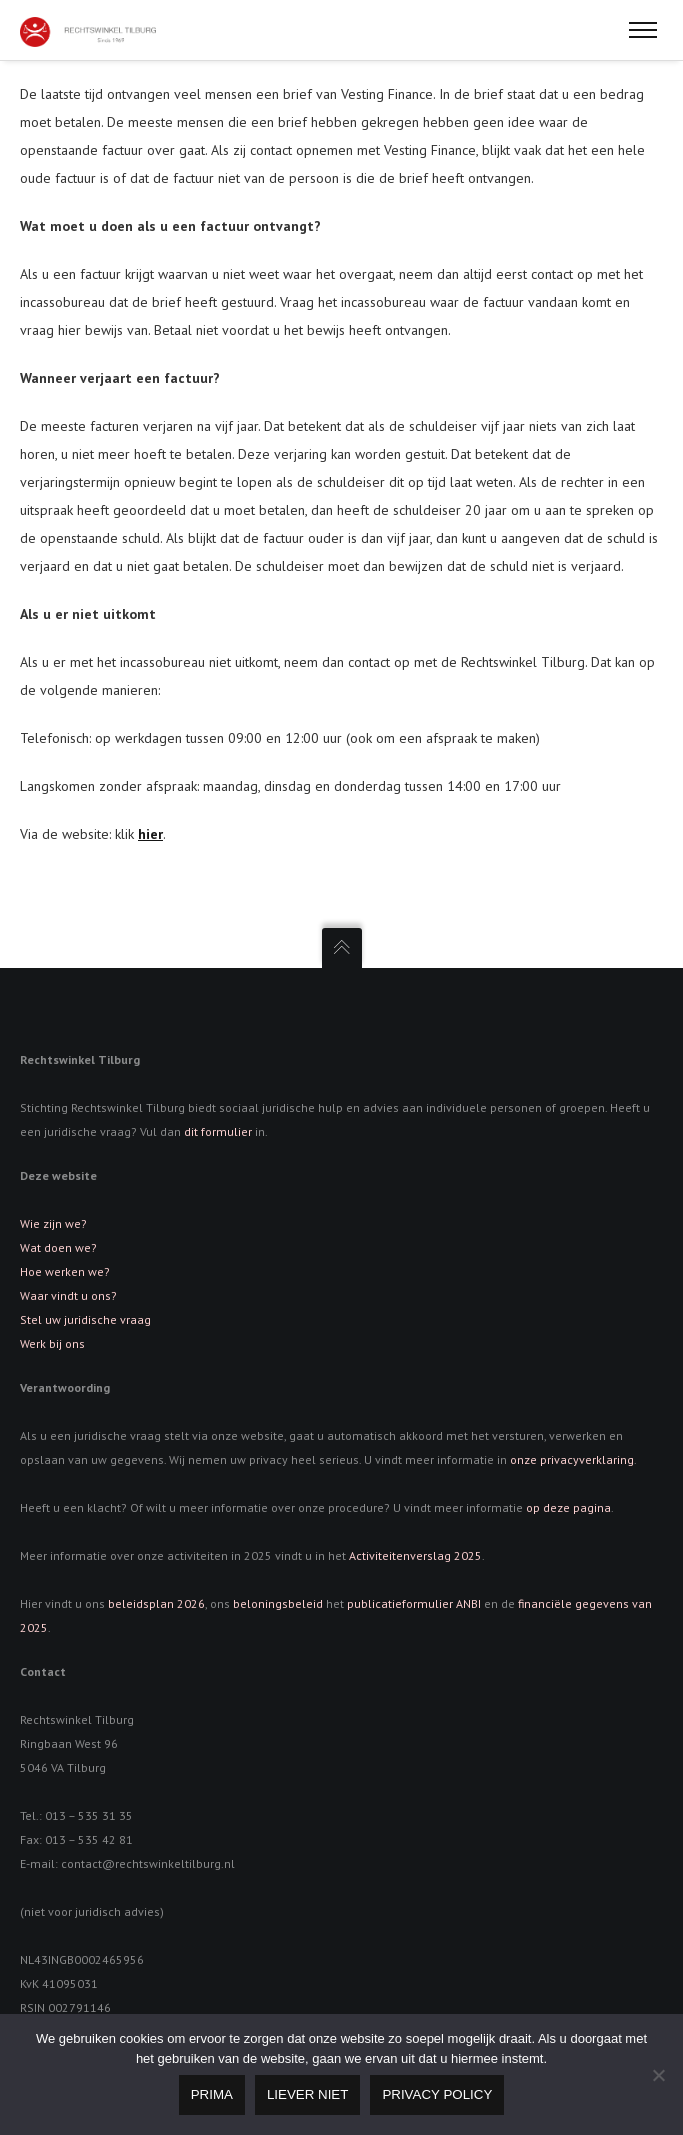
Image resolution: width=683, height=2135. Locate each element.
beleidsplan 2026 (156, 1603)
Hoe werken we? (65, 1271)
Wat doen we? (58, 1247)
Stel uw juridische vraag (85, 1319)
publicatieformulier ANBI (414, 1603)
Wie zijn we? (53, 1223)
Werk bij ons (52, 1343)
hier (150, 834)
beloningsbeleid (278, 1603)
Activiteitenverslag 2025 (415, 1555)
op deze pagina (568, 1507)
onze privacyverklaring (572, 1459)
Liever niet (307, 2094)
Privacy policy (437, 2094)
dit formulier (218, 1131)
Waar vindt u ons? (68, 1295)
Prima (212, 2094)
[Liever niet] (658, 2075)
